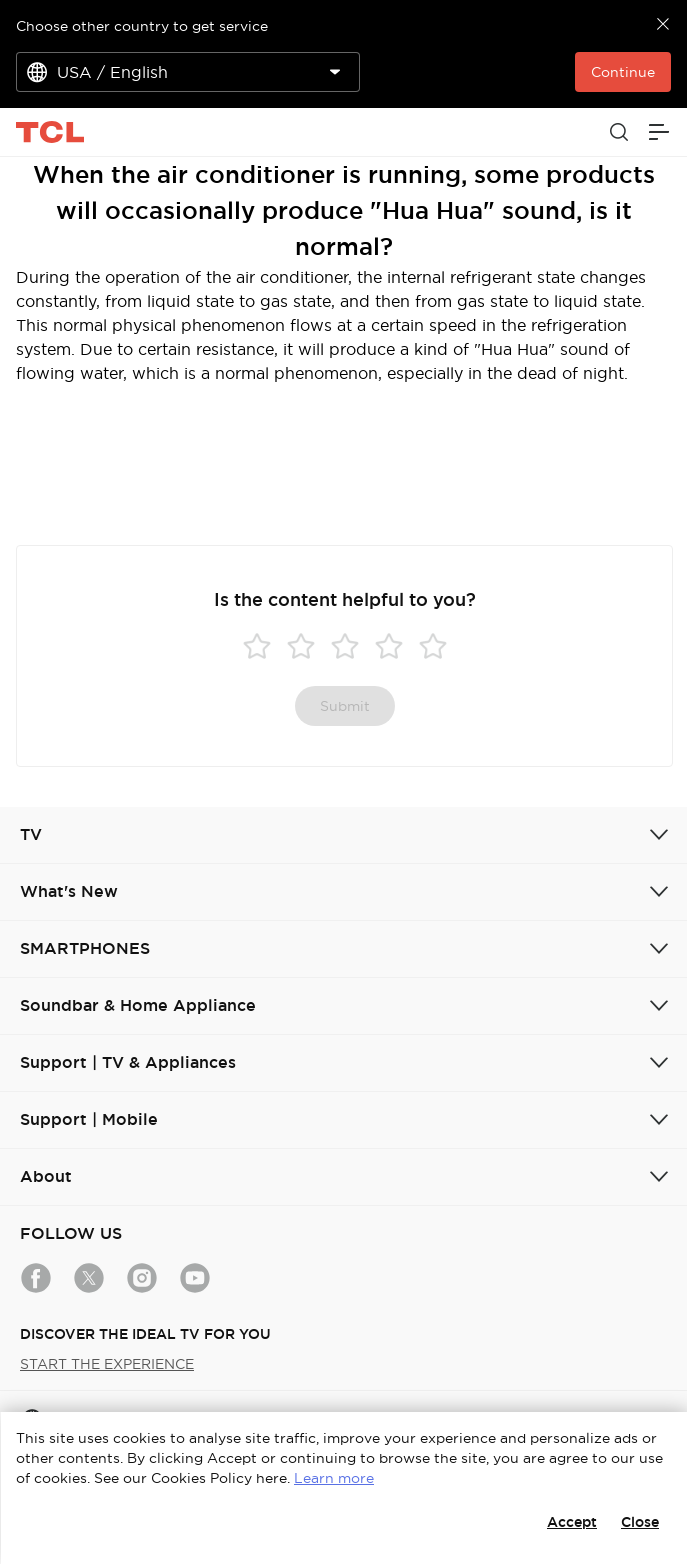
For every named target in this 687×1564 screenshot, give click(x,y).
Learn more (334, 1478)
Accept (572, 1522)
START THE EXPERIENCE (107, 1364)
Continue (623, 72)
